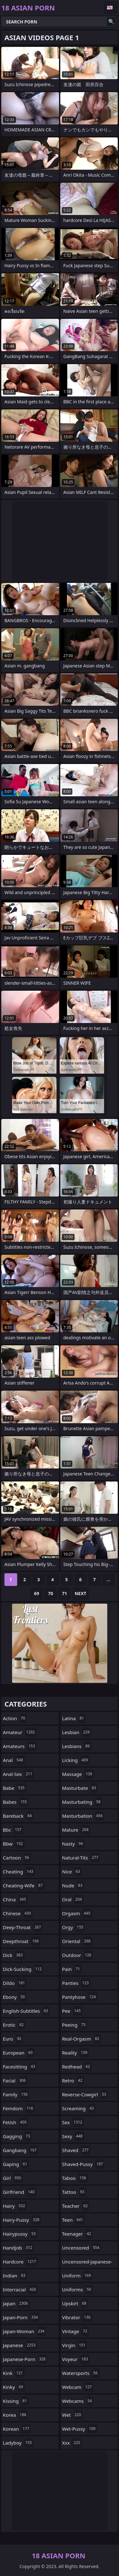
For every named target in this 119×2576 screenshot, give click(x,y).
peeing (74, 2025)
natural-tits (81, 1857)
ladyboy (18, 2442)
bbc (13, 1829)
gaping (16, 2164)
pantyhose (79, 1997)
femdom (19, 2108)
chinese (18, 1913)
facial (15, 2080)
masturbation (83, 1816)
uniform (77, 2275)
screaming (79, 2108)
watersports (80, 2373)
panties (76, 1983)
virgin (74, 2345)
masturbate (80, 1788)
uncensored (81, 2247)
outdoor (77, 1955)
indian (15, 2275)
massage (78, 1774)
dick (13, 1955)
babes (16, 1802)
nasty (73, 1843)
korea (15, 2415)
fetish (15, 2122)
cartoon (17, 1857)
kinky (14, 2387)
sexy (73, 2136)
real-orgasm (81, 2038)
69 (36, 1593)
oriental (77, 1941)
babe (14, 1788)
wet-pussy (79, 2429)
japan (16, 2303)
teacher (75, 2206)
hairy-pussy (22, 2220)
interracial (20, 2289)
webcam (77, 2387)
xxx (72, 2442)
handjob (18, 2247)
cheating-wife (23, 1885)
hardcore (20, 2261)
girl (13, 2178)
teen (73, 2220)
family (16, 2094)
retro (73, 2080)
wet (72, 2415)
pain (72, 1969)
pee (72, 2011)
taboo (75, 2178)
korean (17, 2429)
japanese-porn (25, 2359)
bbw (13, 1843)
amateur (19, 1732)
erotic (14, 2025)
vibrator (77, 2317)
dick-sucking (23, 1969)
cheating (19, 1871)
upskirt (75, 2303)
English (111, 7)
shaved (76, 2150)
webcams (78, 2401)
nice (72, 1871)
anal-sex (18, 1774)
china (15, 1899)
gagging (17, 2136)
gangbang (20, 2150)
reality (75, 2052)
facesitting (20, 2066)
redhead (77, 2066)
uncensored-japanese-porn (87, 2263)
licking (76, 1760)
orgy (73, 1927)
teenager (77, 2233)
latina (74, 1718)
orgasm (77, 1913)
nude (73, 1885)
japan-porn (21, 2317)
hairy (15, 2206)
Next (80, 1593)
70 (50, 1593)
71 (64, 1593)
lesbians (76, 1746)
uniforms (77, 2289)
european (18, 2052)
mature (76, 1829)
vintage (75, 2331)
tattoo (74, 2192)
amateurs (19, 1746)
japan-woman (24, 2331)
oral (72, 1899)
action (15, 1718)
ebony (14, 1997)
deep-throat (23, 1927)
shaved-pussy (83, 2164)
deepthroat (21, 1941)
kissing (16, 2401)
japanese (20, 2345)
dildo (14, 1983)
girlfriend (19, 2192)
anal (14, 1760)
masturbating (82, 1802)
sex (73, 2122)
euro (13, 2038)
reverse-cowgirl (85, 2094)
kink (13, 2373)
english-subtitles (26, 2011)
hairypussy (20, 2233)
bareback (18, 1816)
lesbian (76, 1732)
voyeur (76, 2359)
